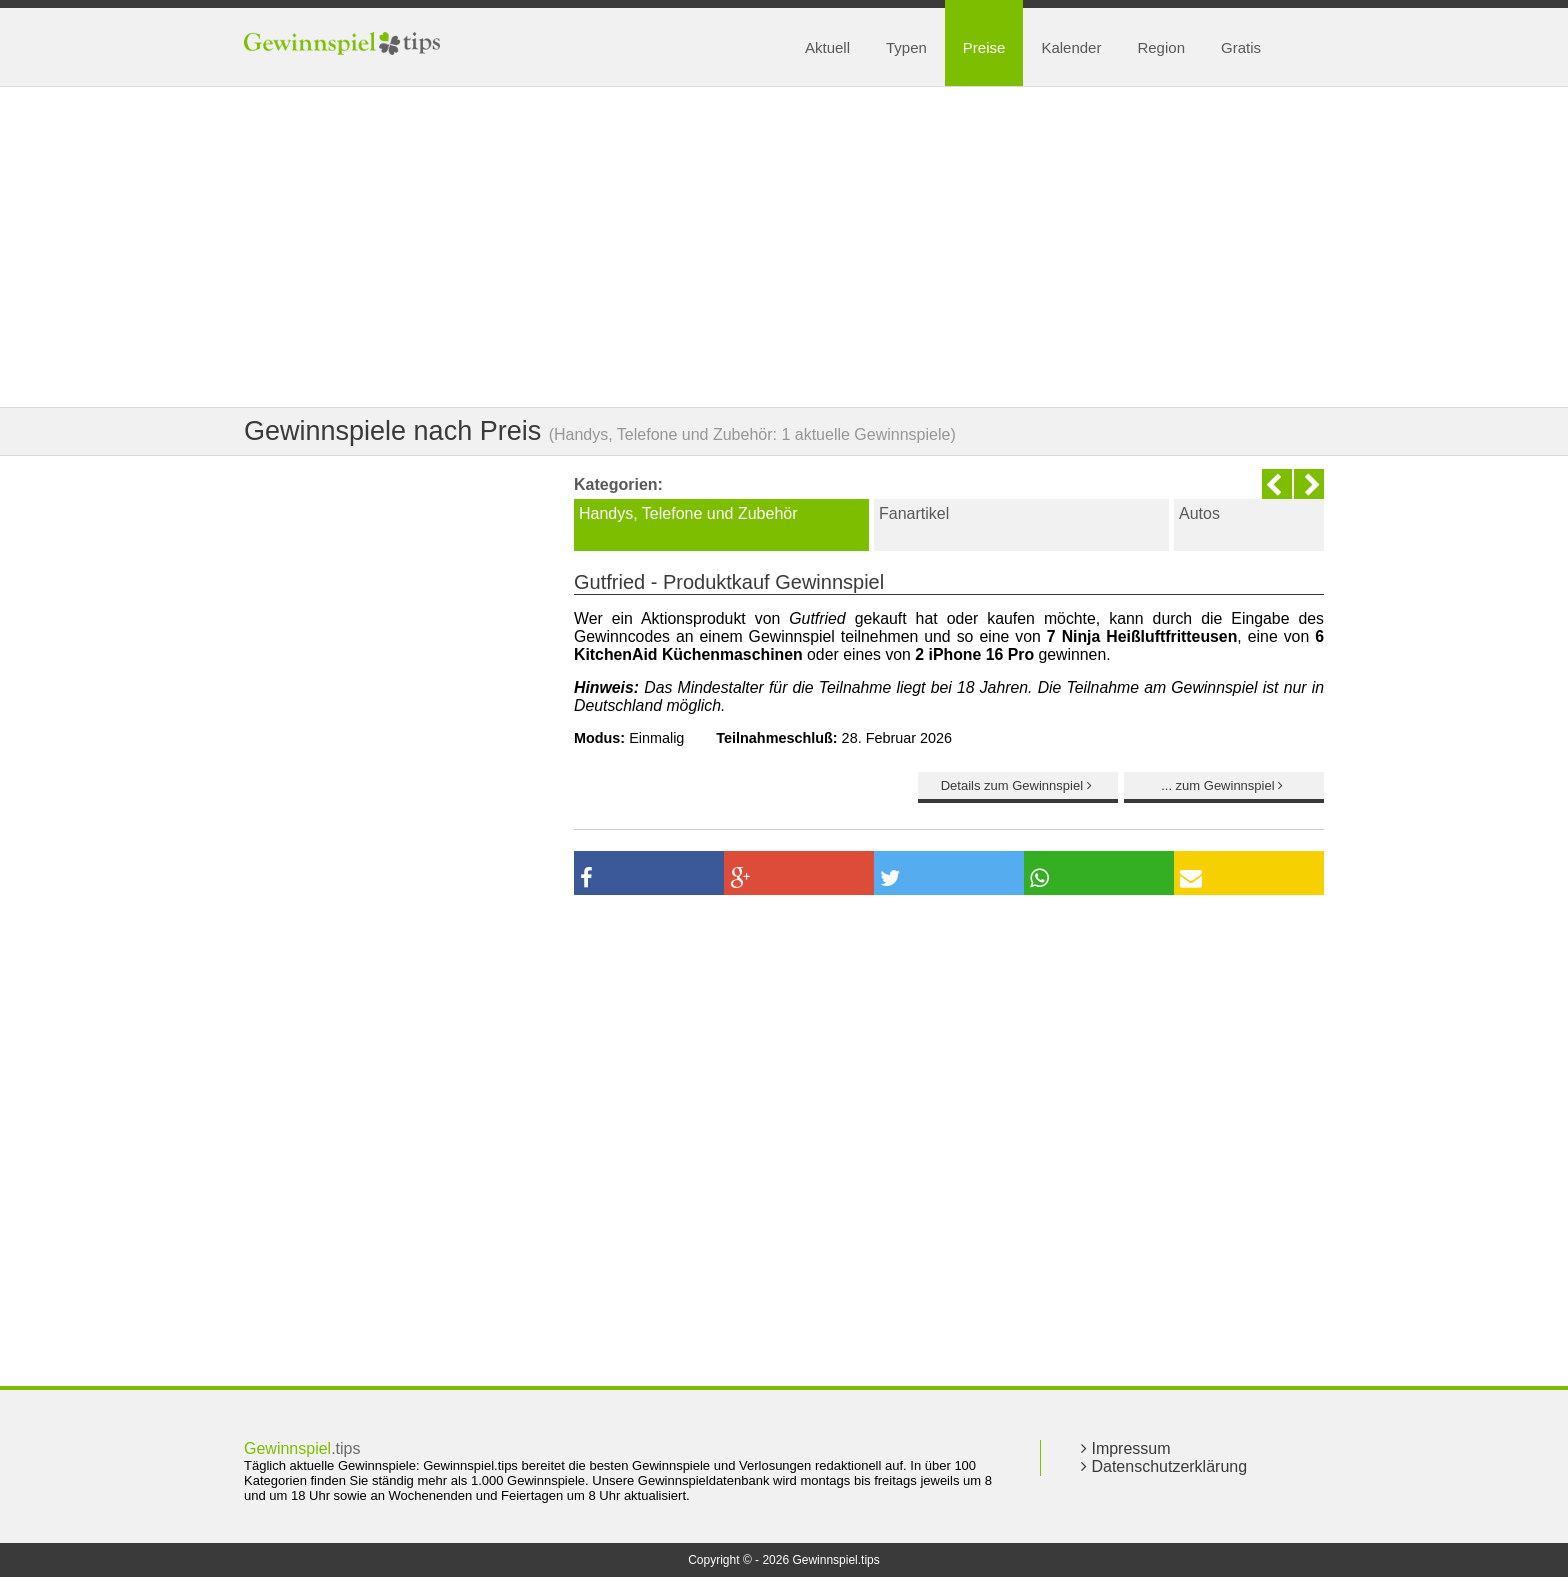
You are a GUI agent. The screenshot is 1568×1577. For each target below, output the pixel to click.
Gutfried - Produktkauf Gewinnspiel (729, 582)
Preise (984, 47)
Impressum (1126, 1448)
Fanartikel (914, 513)
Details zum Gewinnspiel (1018, 785)
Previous (1277, 484)
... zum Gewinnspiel (1224, 785)
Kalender (1071, 47)
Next (1309, 484)
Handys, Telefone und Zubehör (688, 513)
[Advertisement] (784, 247)
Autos (1199, 513)
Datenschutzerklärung (1164, 1466)
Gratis (1241, 47)
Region (1161, 47)
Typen (906, 47)
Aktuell (827, 47)
